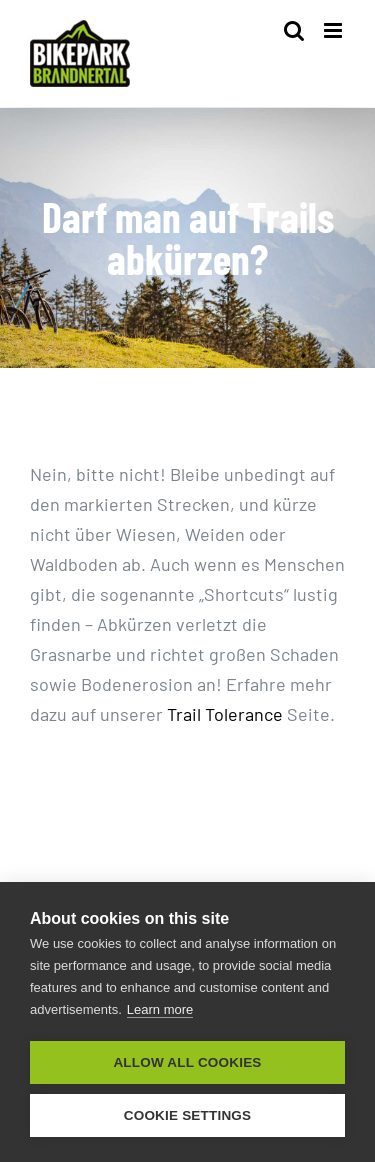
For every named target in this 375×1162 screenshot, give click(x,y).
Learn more (160, 1009)
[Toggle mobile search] (294, 30)
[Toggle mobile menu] (334, 30)
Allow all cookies (187, 1062)
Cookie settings (188, 1115)
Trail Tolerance (225, 714)
